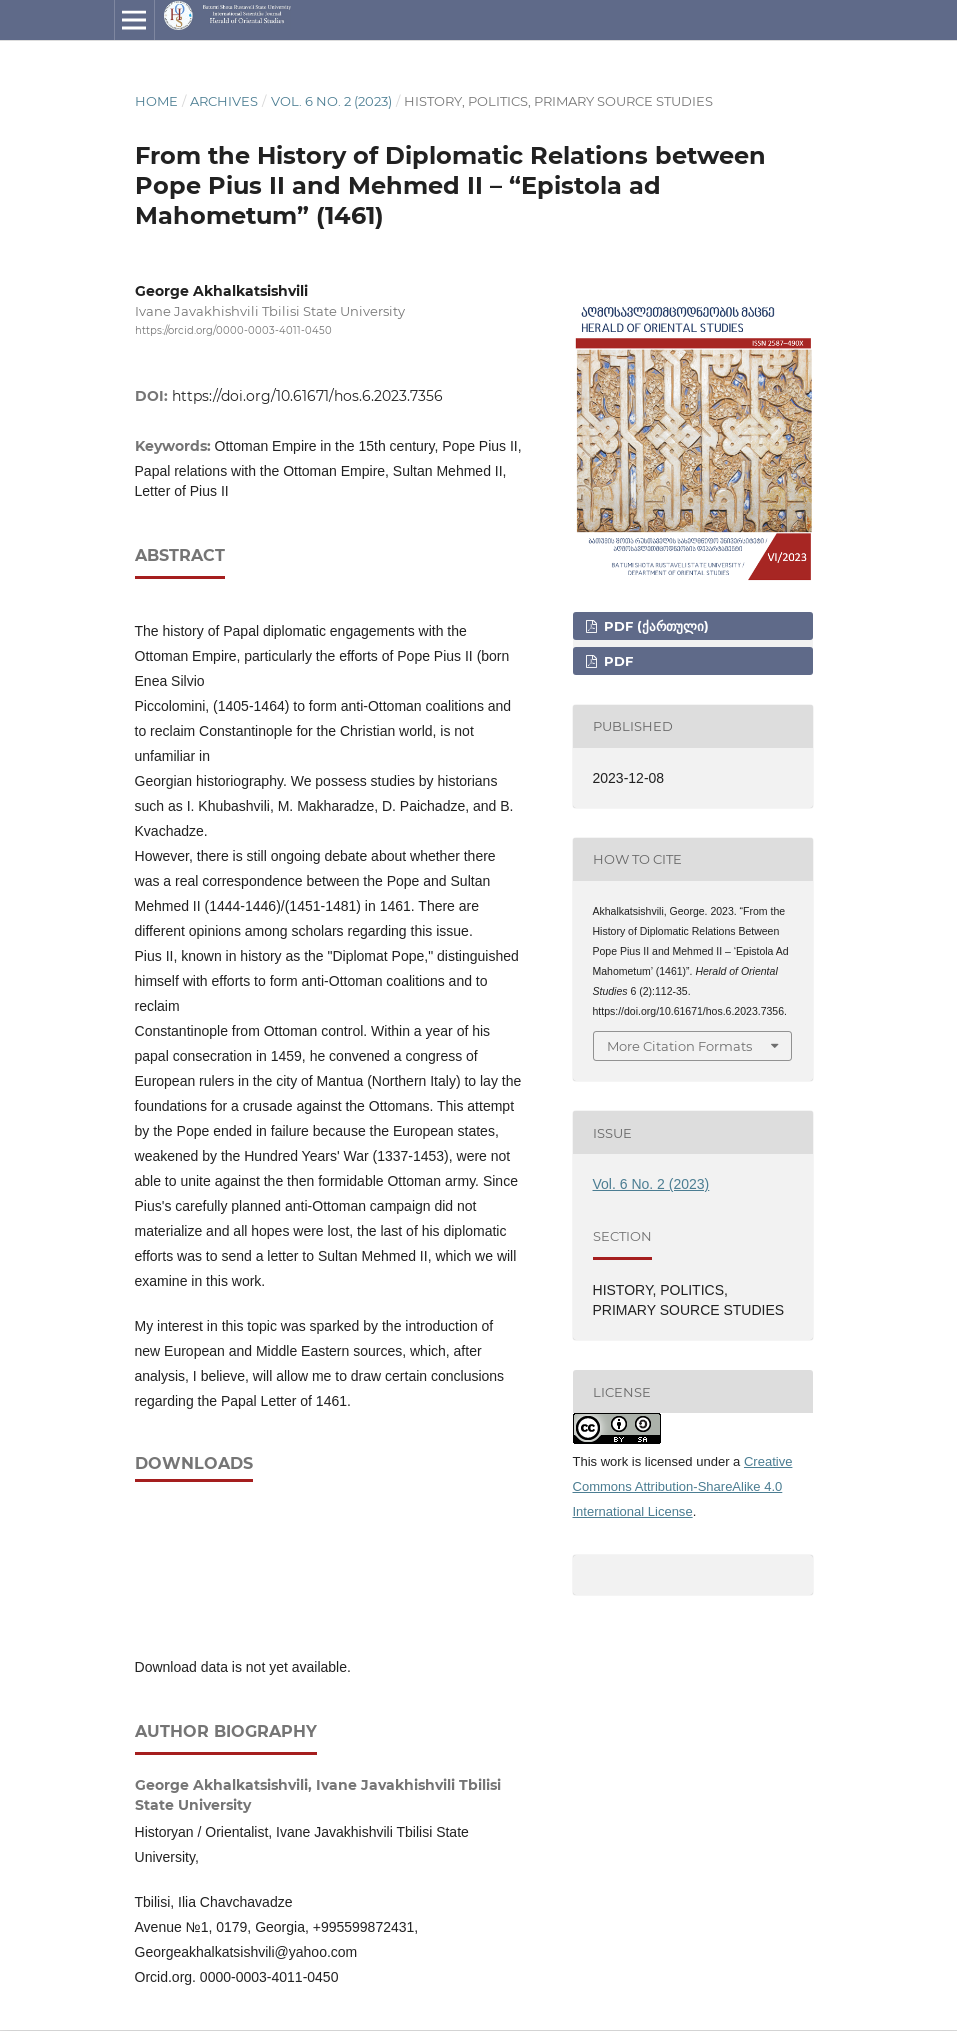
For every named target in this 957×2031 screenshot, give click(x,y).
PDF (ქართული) (654, 626)
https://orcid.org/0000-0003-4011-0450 (233, 330)
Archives (224, 101)
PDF (616, 661)
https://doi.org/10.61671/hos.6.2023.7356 (307, 396)
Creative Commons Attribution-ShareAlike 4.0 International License (683, 1486)
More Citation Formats (679, 1046)
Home (156, 101)
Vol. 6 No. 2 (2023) (331, 101)
